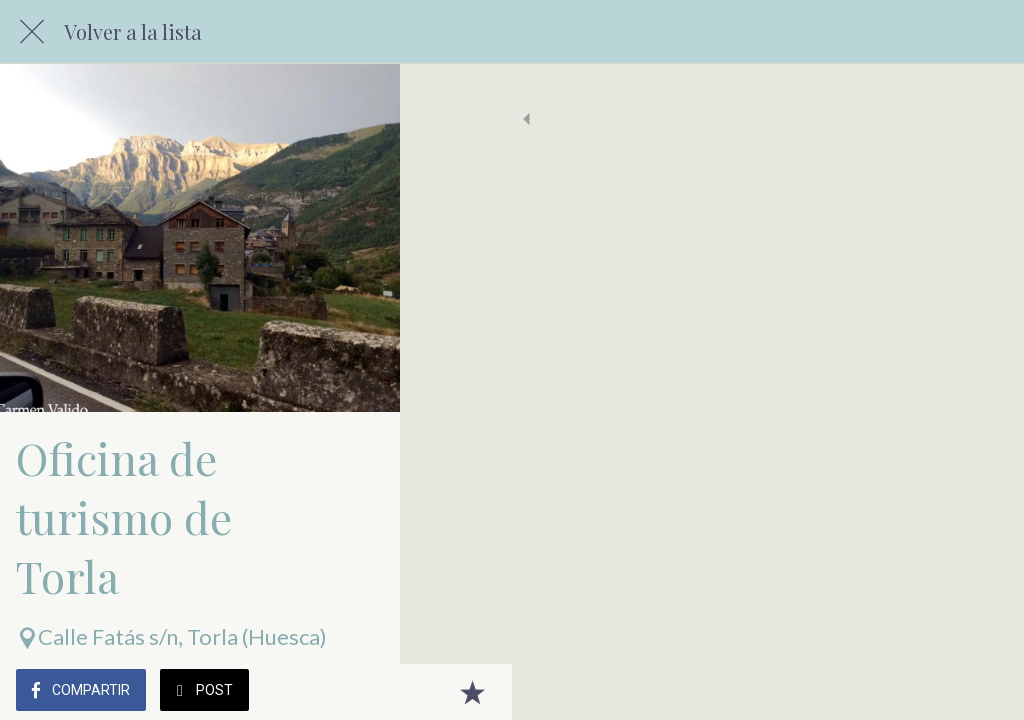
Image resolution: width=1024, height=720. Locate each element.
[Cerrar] (32, 32)
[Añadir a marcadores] (984, 692)
